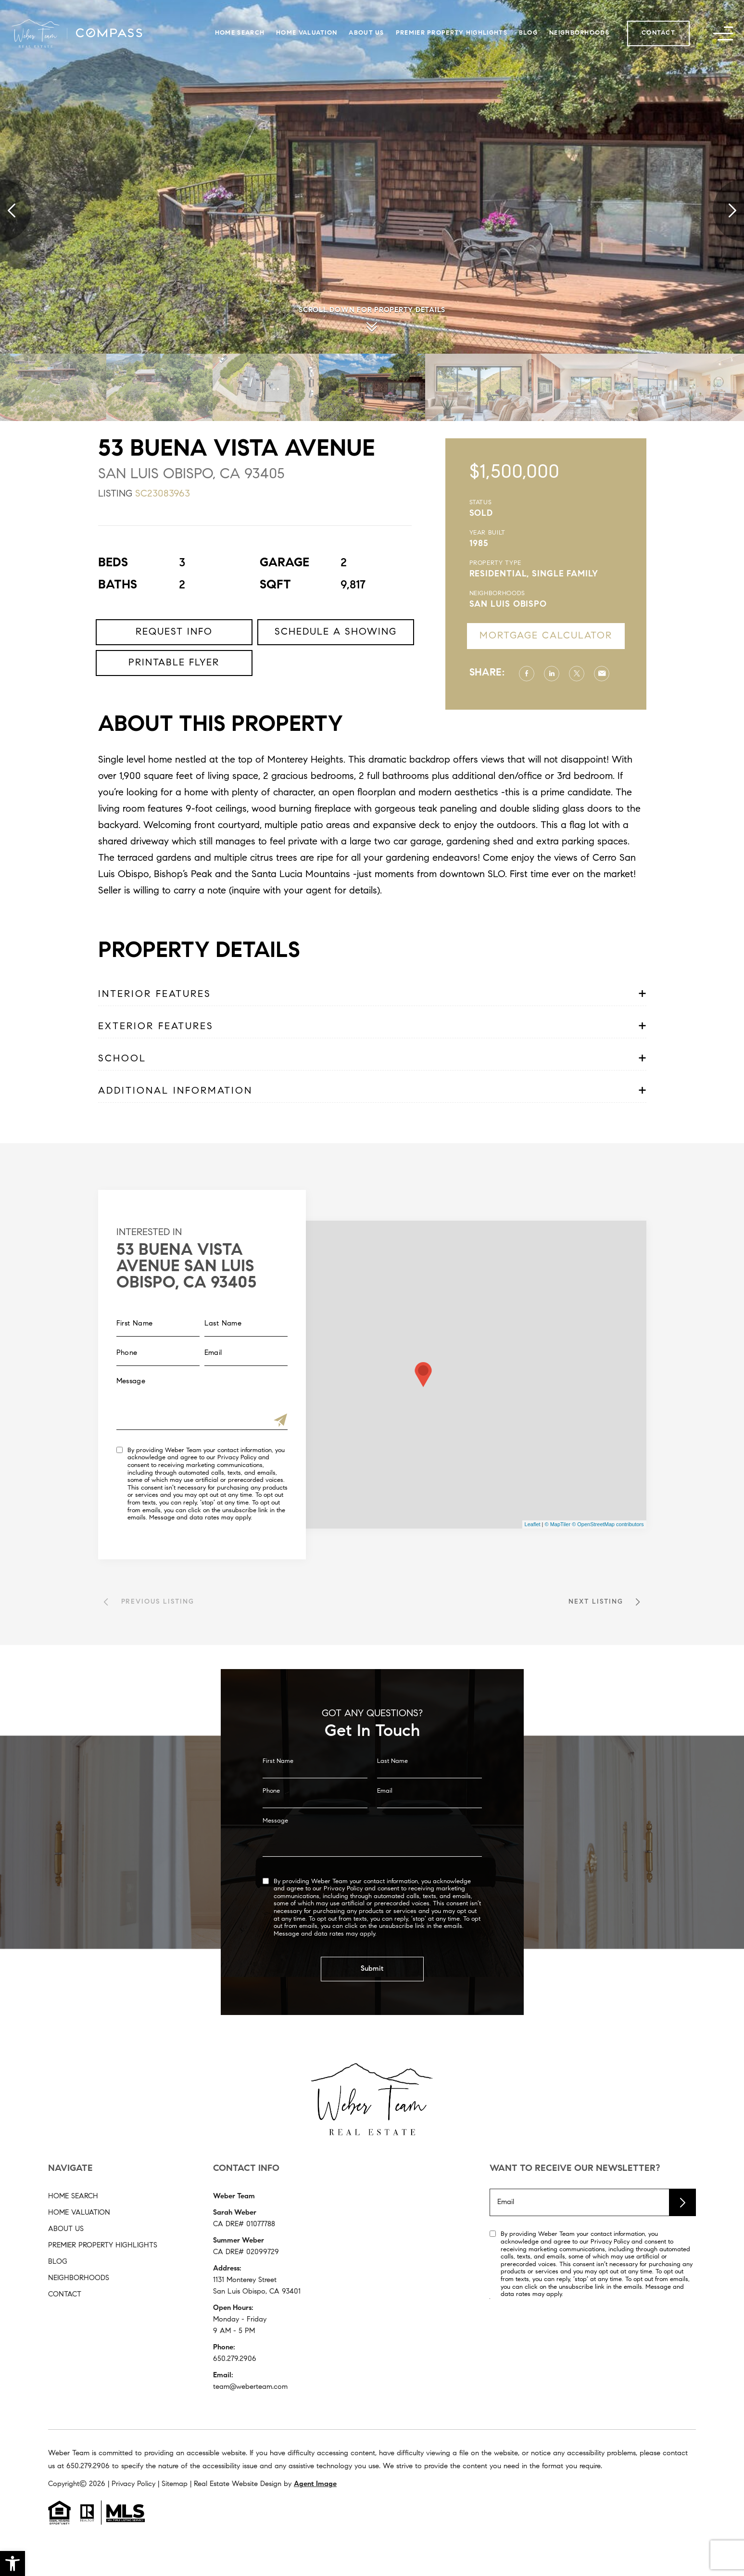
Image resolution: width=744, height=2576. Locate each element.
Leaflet (533, 1524)
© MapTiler (558, 1524)
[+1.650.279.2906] (88, 2466)
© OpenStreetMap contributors (607, 1524)
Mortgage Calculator (589, 636)
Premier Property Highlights (451, 33)
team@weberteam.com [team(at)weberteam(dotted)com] (250, 2387)
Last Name (392, 1795)
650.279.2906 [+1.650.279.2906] (234, 2359)
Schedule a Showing (336, 675)
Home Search (240, 33)
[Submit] (236, 1421)
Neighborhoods (579, 33)
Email (384, 1825)
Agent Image (315, 2484)
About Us (366, 33)
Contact (658, 33)
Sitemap (175, 2484)
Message (275, 1854)
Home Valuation (306, 33)
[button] (12, 2563)
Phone (271, 1825)
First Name (278, 1795)
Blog (528, 33)
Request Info (174, 675)
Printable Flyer (173, 706)
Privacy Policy (193, 1457)
